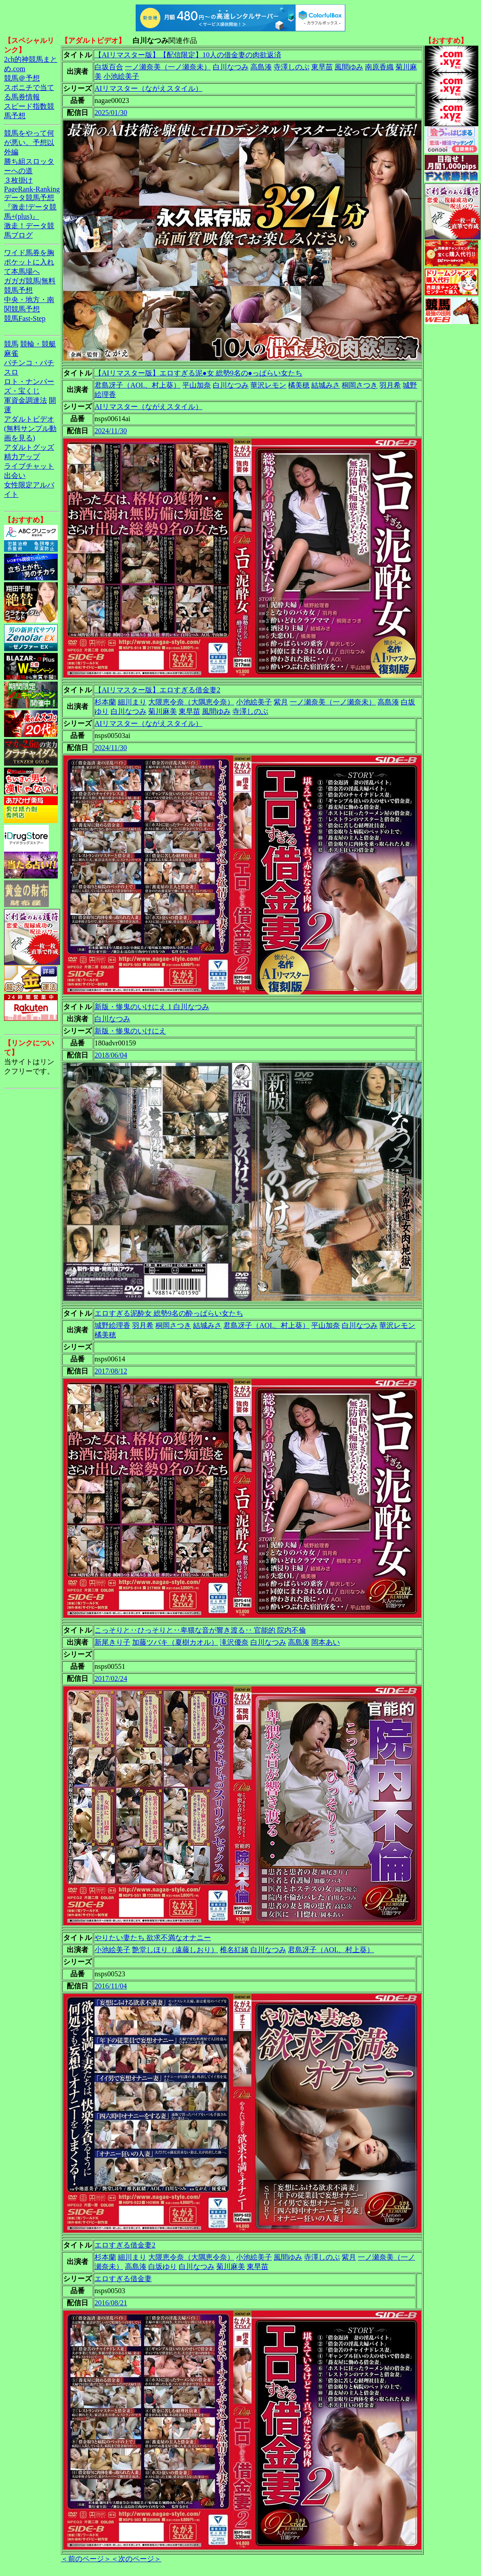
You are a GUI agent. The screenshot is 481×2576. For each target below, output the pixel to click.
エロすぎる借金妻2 (124, 2245)
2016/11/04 (110, 1986)
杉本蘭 (105, 702)
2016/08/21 (110, 2303)
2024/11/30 (110, 431)
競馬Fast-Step (24, 318)
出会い (15, 475)
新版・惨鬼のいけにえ (130, 1031)
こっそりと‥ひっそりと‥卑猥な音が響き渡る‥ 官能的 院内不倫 (200, 1630)
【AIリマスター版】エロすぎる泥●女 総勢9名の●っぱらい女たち (198, 373)
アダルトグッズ (29, 447)
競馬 (11, 344)
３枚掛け (18, 180)
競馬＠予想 (22, 78)
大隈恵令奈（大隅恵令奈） (191, 702)
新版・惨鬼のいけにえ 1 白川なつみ (151, 1007)
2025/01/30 (110, 112)
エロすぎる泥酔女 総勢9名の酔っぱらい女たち (168, 1313)
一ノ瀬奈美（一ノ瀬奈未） (168, 67)
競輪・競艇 (38, 344)
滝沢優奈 (234, 1642)
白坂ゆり (162, 2266)
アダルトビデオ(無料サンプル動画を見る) (30, 428)
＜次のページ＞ (136, 2559)
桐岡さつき (360, 385)
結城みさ (325, 385)
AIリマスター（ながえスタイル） (148, 88)
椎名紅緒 (234, 1949)
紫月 (281, 702)
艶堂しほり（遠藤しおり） (175, 1949)
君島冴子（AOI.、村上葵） (137, 385)
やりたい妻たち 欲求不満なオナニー (152, 1937)
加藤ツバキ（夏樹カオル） (175, 1642)
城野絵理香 (112, 1325)
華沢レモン (268, 385)
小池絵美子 (121, 76)
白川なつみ (231, 67)
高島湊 (261, 67)
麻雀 (11, 353)
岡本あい (325, 1642)
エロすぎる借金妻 (123, 2278)
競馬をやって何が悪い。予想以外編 (29, 142)
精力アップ (22, 457)
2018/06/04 (110, 1055)
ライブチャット (29, 466)
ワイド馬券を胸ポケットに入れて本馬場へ (29, 262)
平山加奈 (196, 385)
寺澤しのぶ (291, 67)
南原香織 (379, 67)
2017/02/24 (110, 1678)
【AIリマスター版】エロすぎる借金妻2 (157, 690)
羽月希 (390, 385)
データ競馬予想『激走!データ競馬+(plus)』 (30, 207)
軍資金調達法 (25, 400)
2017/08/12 (110, 1371)
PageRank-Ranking (32, 189)
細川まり (132, 702)
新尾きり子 (112, 1642)
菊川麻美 (162, 711)
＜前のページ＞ (86, 2559)
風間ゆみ (349, 67)
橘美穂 (298, 385)
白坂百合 (108, 67)
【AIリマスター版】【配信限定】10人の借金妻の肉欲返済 (187, 55)
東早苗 (322, 67)
